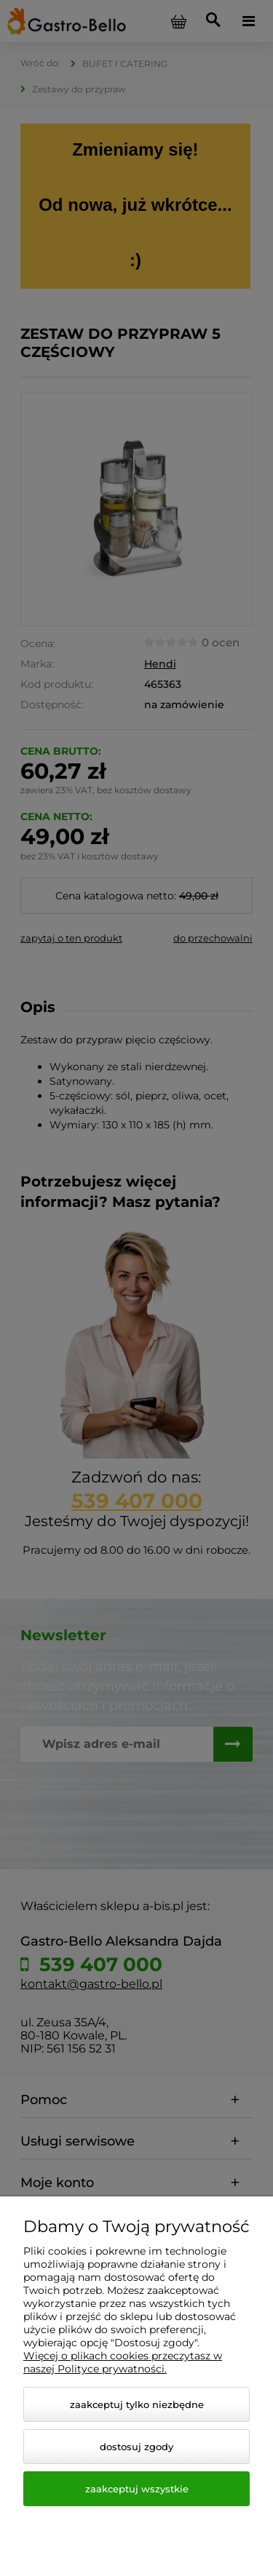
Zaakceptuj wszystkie (137, 2489)
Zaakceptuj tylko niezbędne (137, 2404)
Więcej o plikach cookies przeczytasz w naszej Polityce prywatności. (122, 2362)
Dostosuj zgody (136, 2446)
